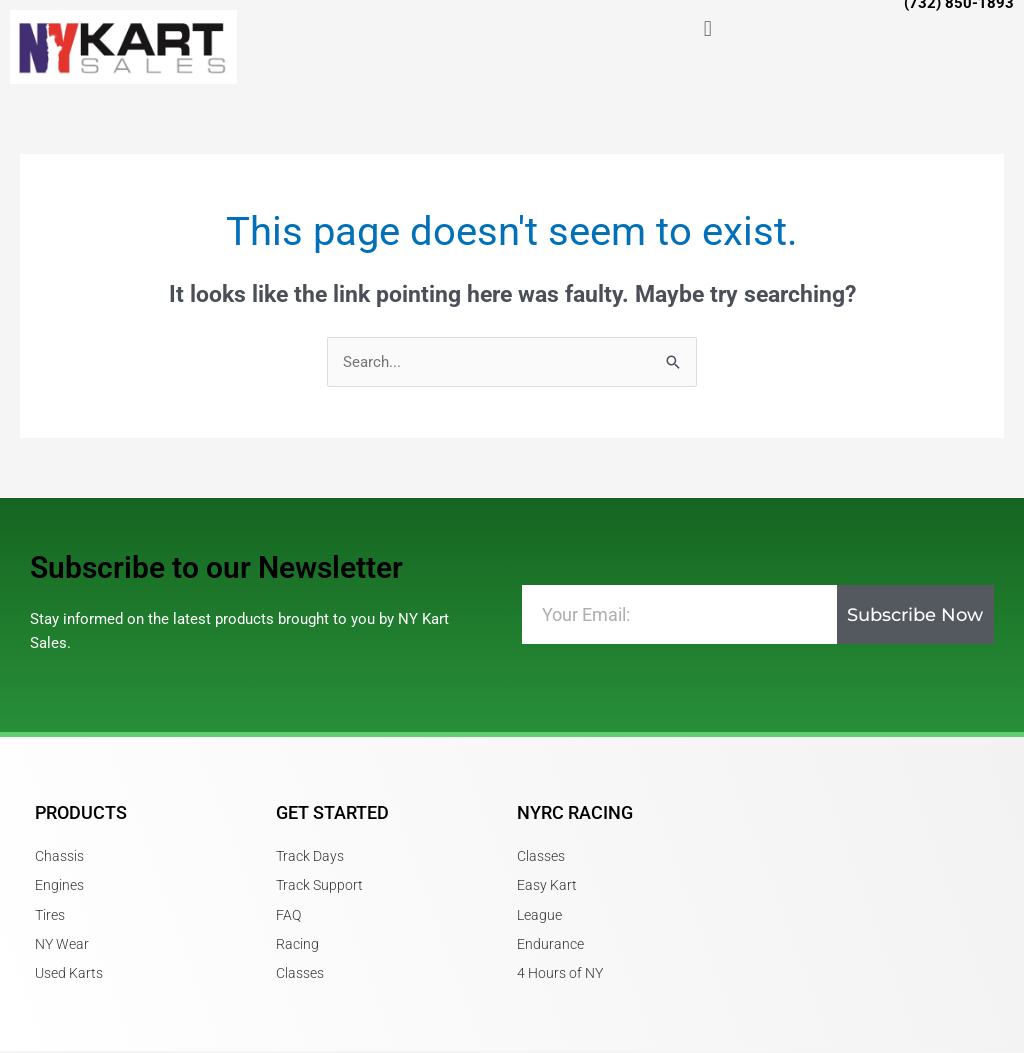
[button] (707, 28)
